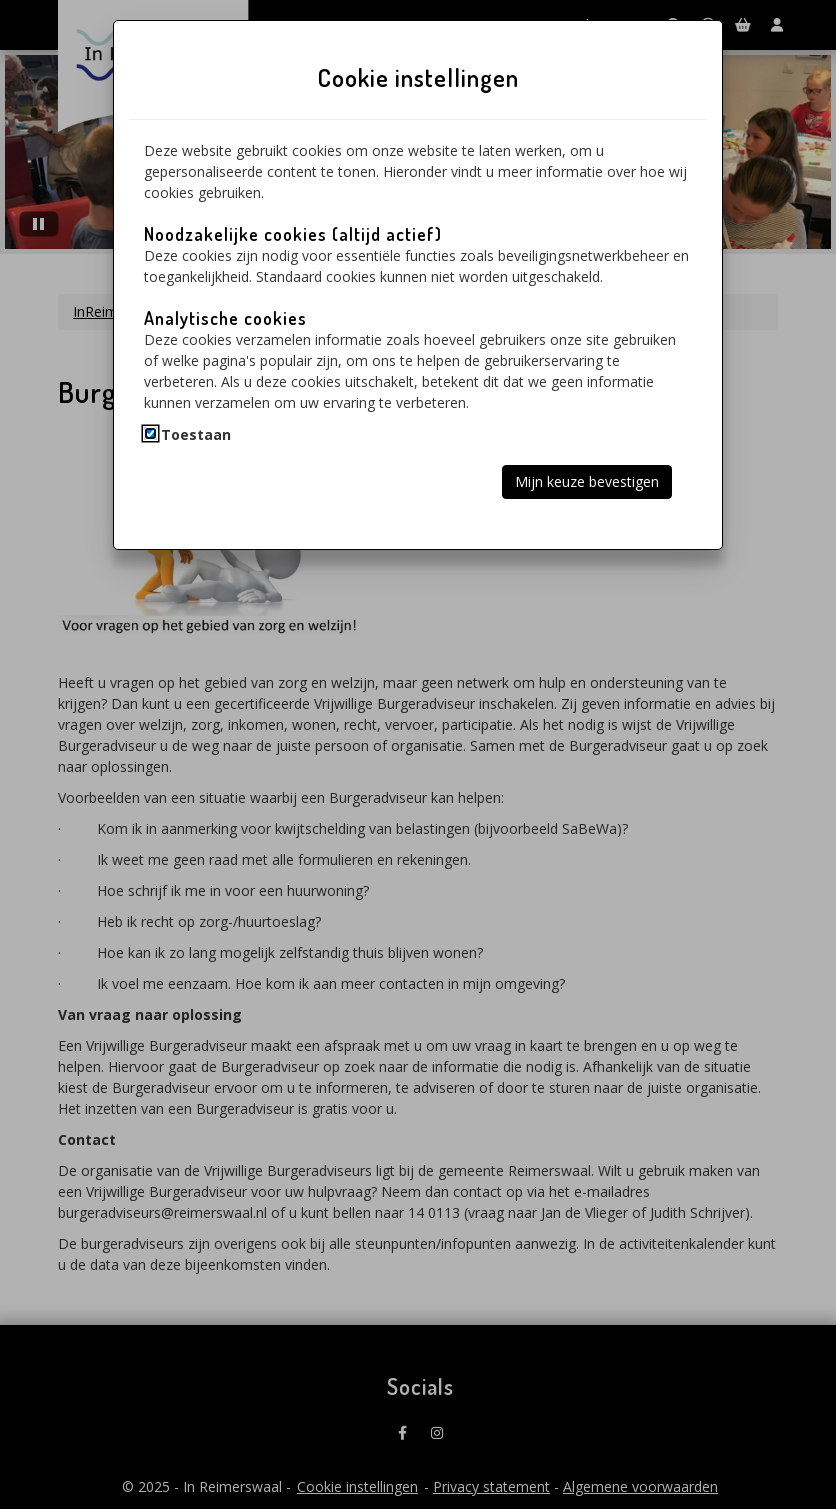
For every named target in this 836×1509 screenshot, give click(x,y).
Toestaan (196, 434)
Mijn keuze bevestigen (587, 481)
